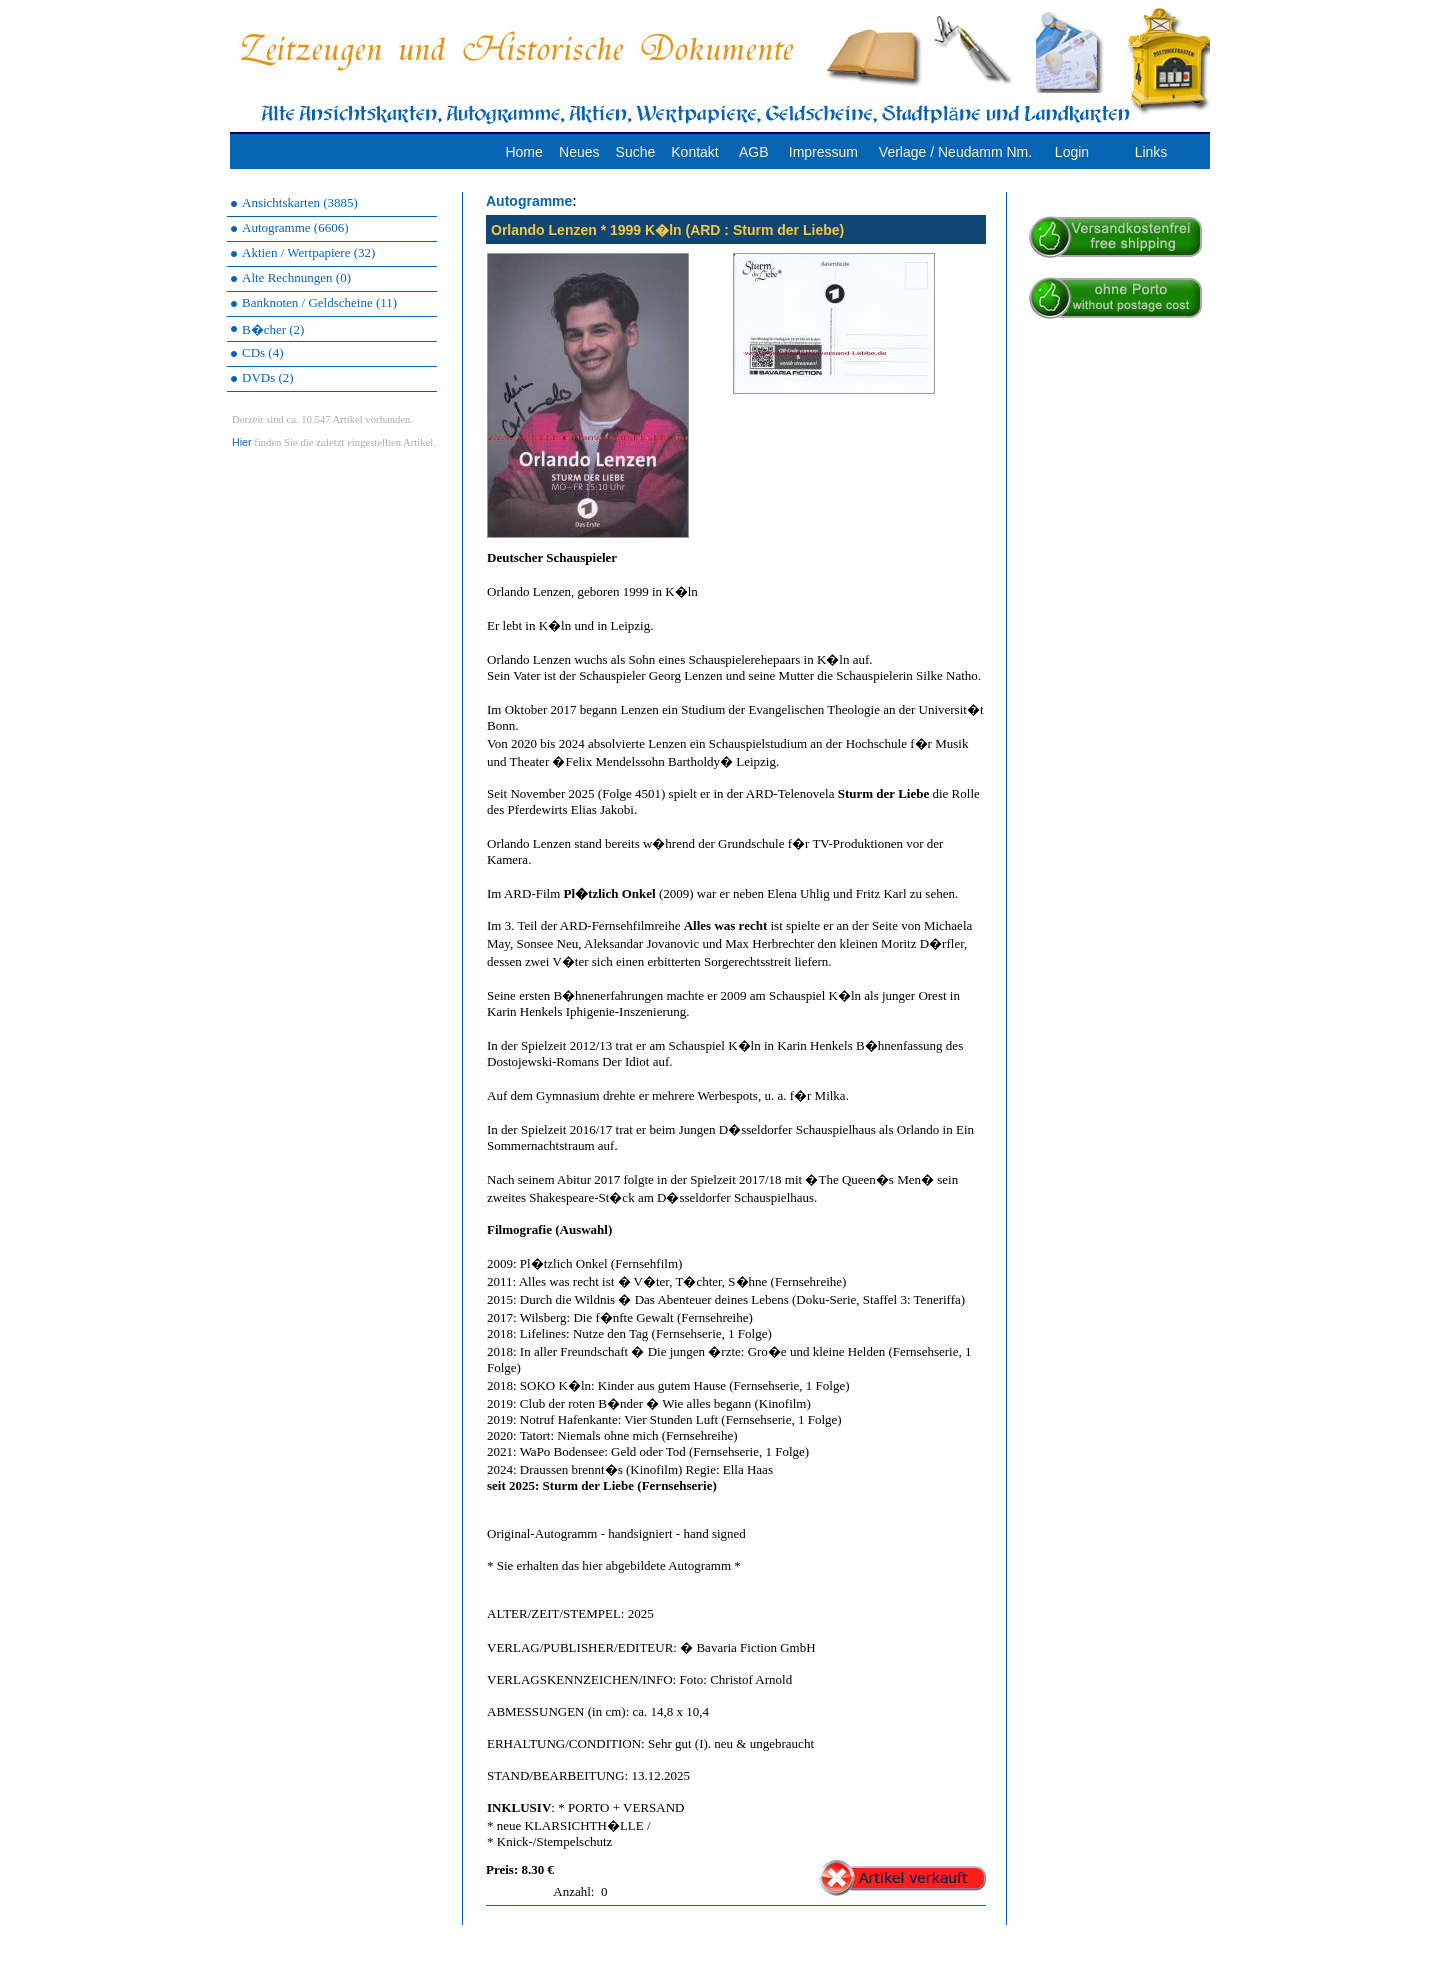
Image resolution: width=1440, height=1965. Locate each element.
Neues (579, 152)
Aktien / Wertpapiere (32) (308, 252)
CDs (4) (263, 352)
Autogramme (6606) (295, 227)
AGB (754, 152)
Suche (636, 152)
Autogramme (529, 201)
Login (1072, 152)
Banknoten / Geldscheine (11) (319, 302)
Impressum (823, 152)
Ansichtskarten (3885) (300, 202)
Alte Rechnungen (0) (296, 277)
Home (523, 152)
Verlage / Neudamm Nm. (955, 152)
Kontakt (694, 152)
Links (1151, 152)
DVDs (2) (268, 377)
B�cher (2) (273, 329)
